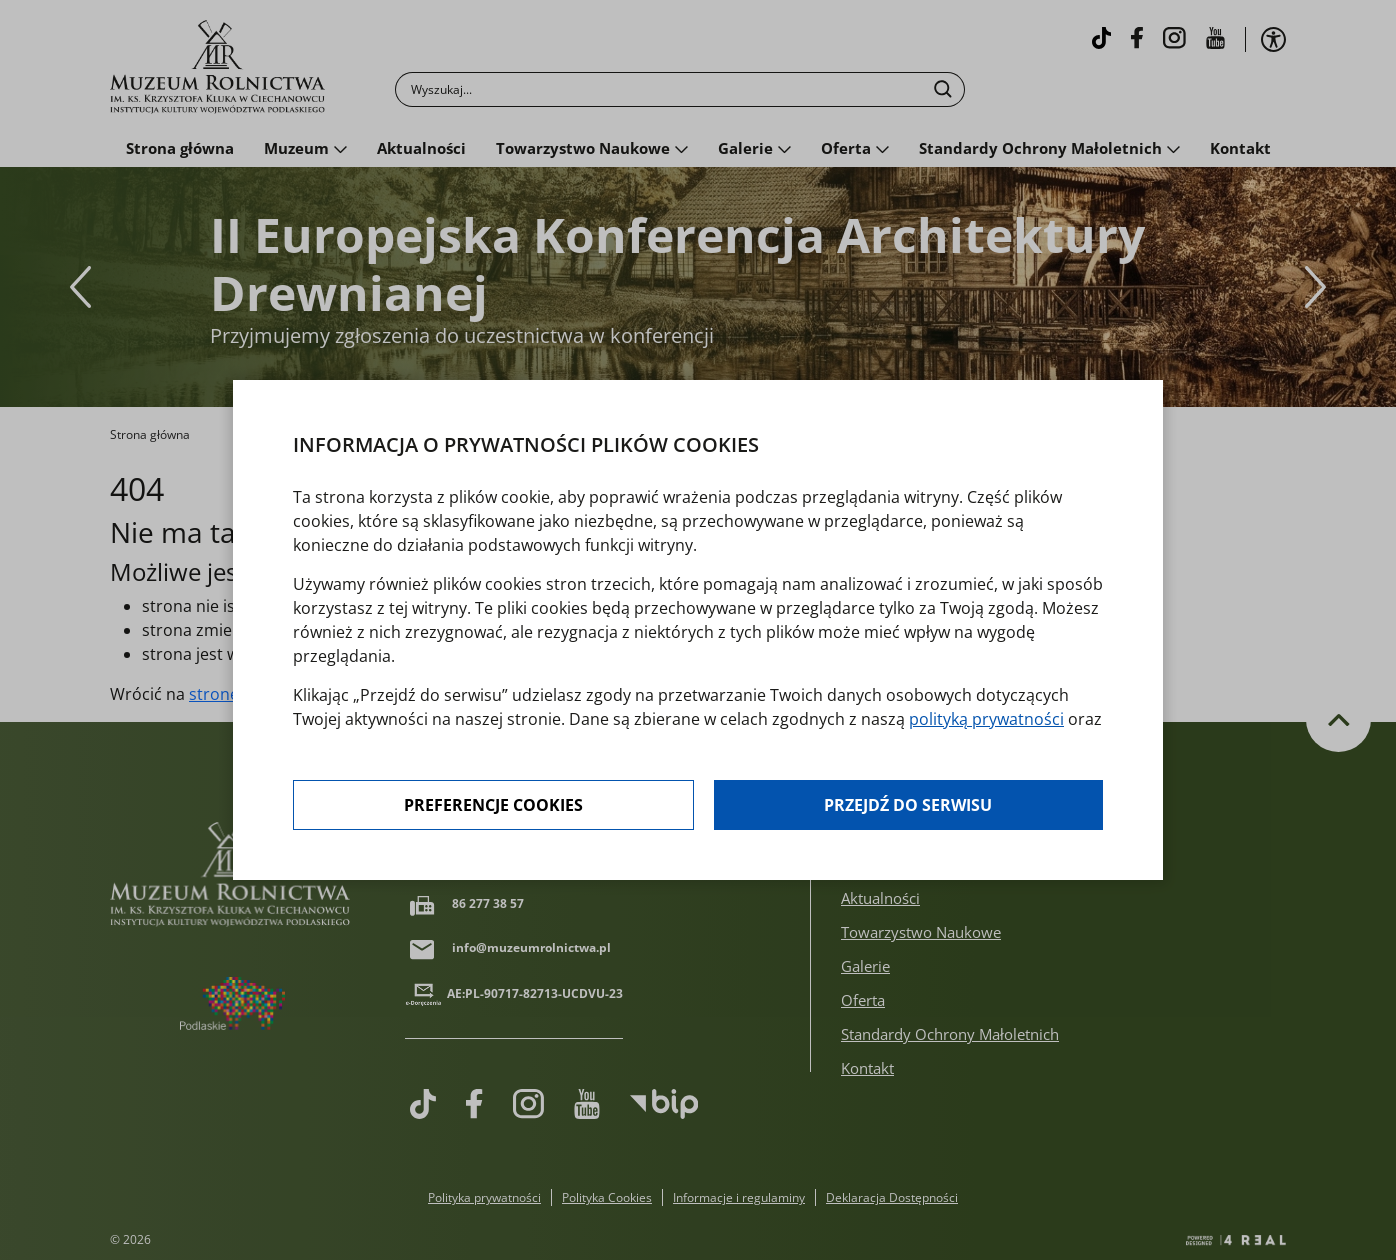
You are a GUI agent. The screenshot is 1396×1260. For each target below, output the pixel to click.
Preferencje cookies (493, 805)
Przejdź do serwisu (908, 805)
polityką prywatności (986, 719)
